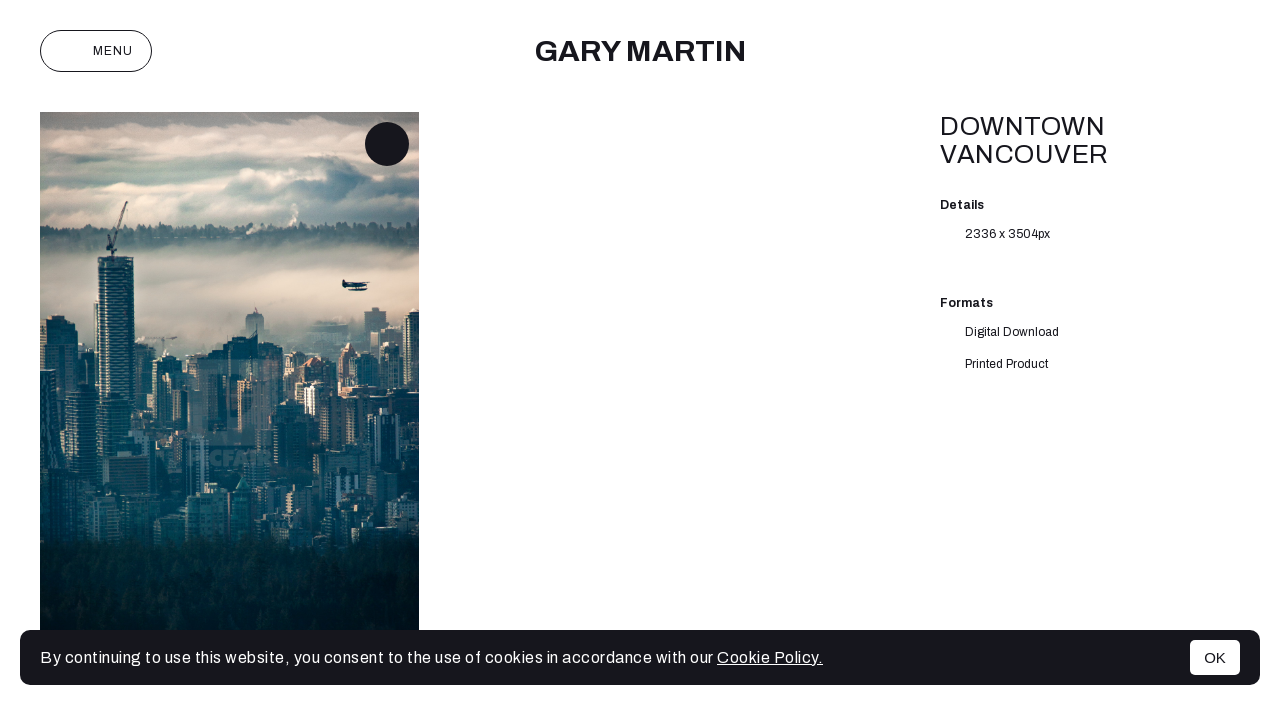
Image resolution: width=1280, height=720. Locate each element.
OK (1215, 657)
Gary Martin (640, 51)
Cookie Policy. (770, 657)
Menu (96, 51)
